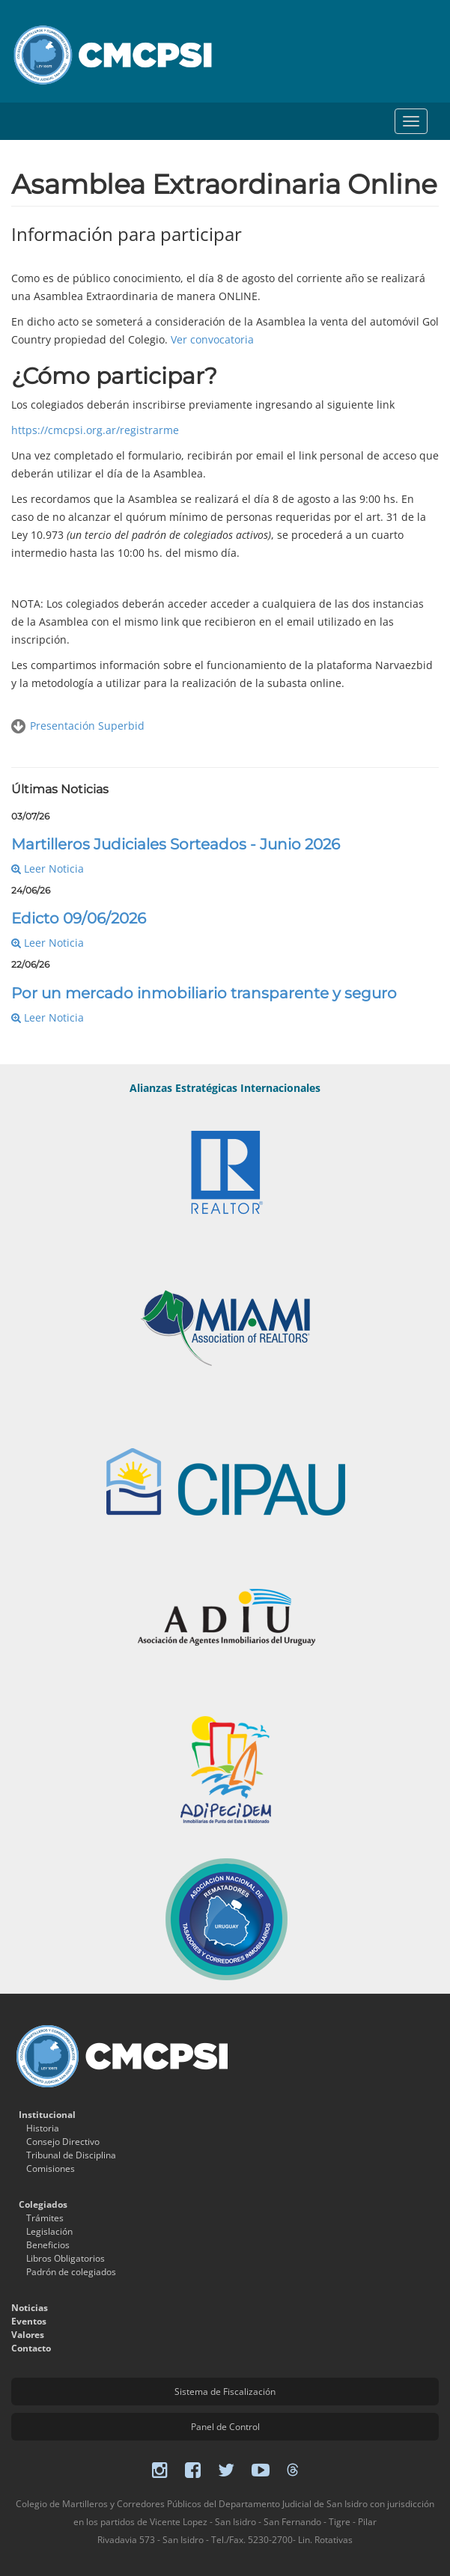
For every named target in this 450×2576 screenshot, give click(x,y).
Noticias (29, 2307)
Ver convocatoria (212, 339)
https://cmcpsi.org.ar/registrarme (95, 430)
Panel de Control (225, 2426)
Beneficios (48, 2244)
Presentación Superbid (87, 725)
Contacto (31, 2348)
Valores (27, 2334)
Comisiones (50, 2168)
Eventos (28, 2321)
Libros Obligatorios (65, 2258)
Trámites (45, 2218)
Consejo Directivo (63, 2141)
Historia (42, 2128)
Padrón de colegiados (71, 2271)
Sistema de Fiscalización (225, 2391)
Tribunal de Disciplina (71, 2155)
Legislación (49, 2231)
